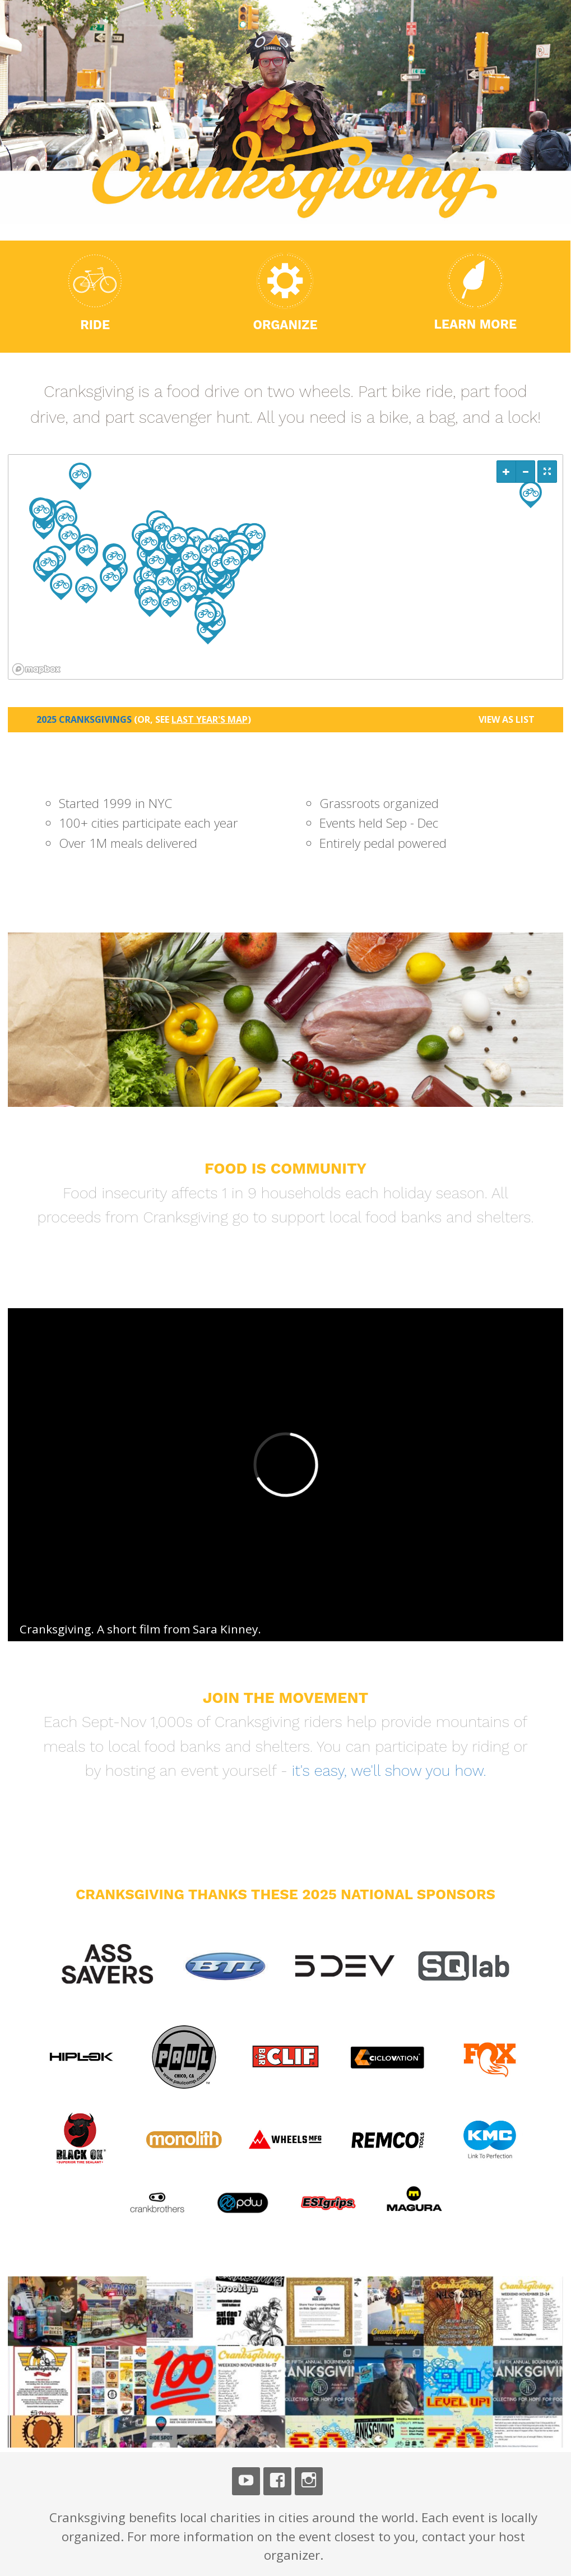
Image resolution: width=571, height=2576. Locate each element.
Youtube (246, 2481)
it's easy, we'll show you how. (389, 1771)
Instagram (309, 2481)
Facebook (277, 2481)
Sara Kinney (225, 1629)
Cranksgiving (55, 1629)
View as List (507, 719)
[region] (285, 567)
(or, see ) (192, 719)
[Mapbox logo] (36, 669)
